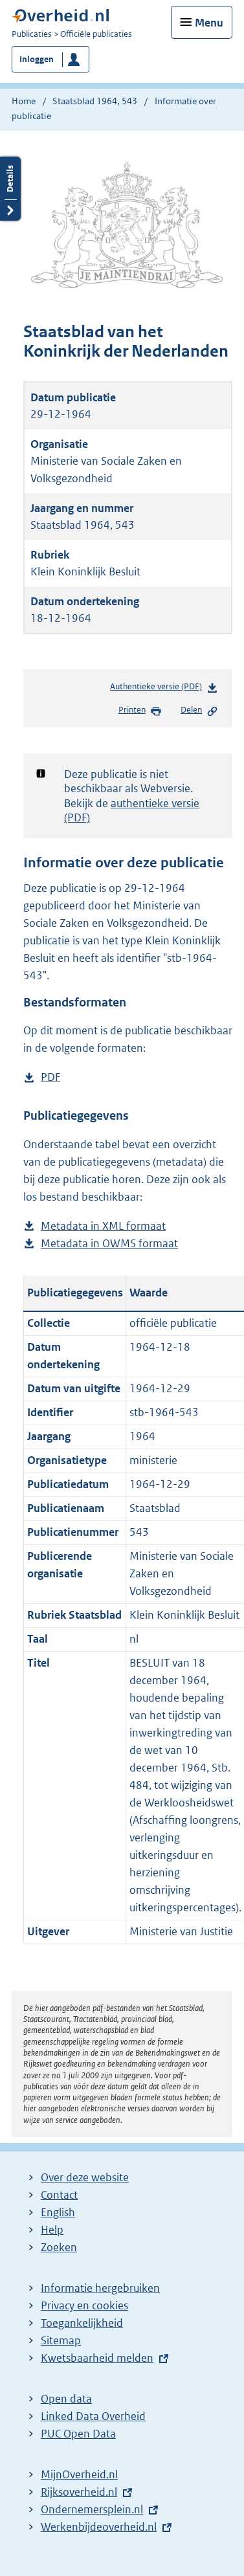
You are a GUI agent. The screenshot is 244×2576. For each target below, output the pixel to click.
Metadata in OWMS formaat (109, 1243)
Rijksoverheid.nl (79, 2492)
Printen (140, 710)
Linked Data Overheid (93, 2416)
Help (52, 2230)
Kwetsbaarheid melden (97, 2358)
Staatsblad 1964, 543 (94, 101)
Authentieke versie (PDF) (164, 689)
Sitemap (61, 2340)
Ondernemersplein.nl (92, 2509)
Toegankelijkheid (82, 2323)
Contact (59, 2195)
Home (24, 101)
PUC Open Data (78, 2433)
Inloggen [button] (36, 59)
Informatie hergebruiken (100, 2288)
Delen (199, 710)
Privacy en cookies (84, 2305)
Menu (209, 23)
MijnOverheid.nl (79, 2474)
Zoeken (59, 2247)
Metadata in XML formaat (103, 1226)
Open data (66, 2399)
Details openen (10, 189)
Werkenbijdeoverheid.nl (99, 2527)
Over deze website (85, 2177)
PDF (50, 1077)
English (58, 2212)
